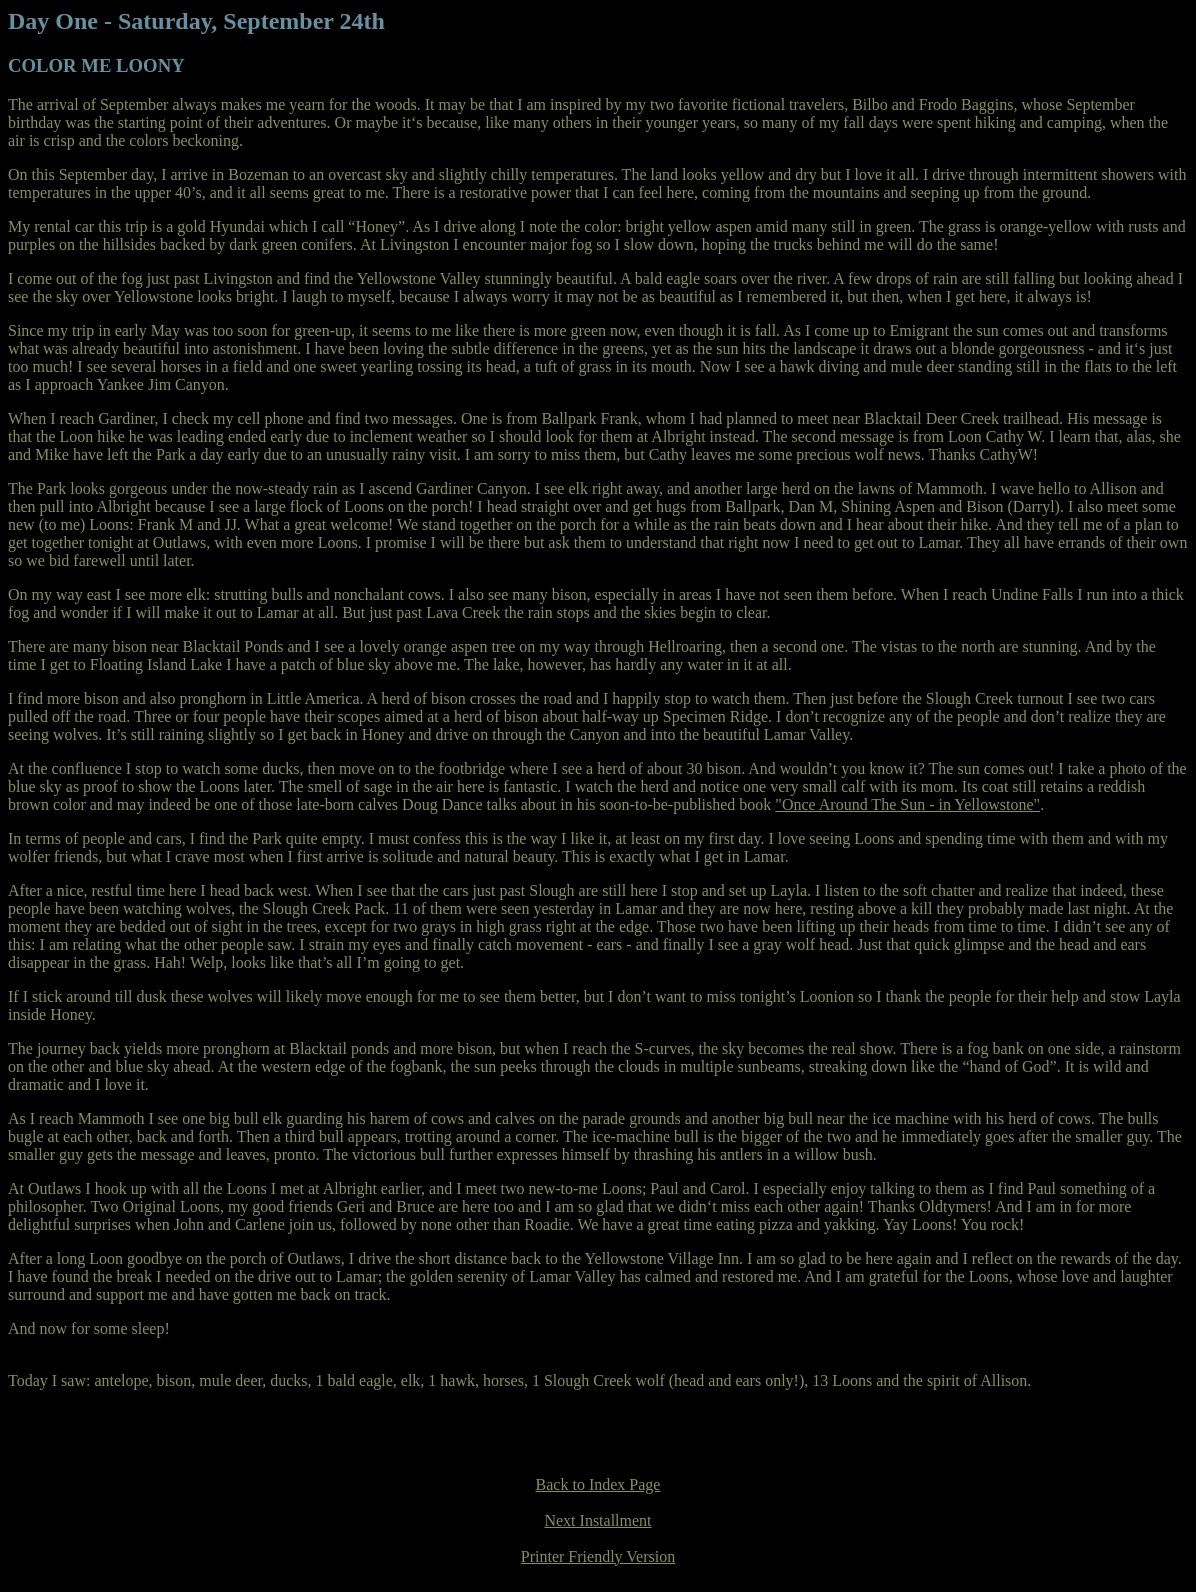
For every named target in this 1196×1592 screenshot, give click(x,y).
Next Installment (597, 1520)
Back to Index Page (598, 1484)
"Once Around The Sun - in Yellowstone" (907, 804)
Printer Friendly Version (598, 1556)
